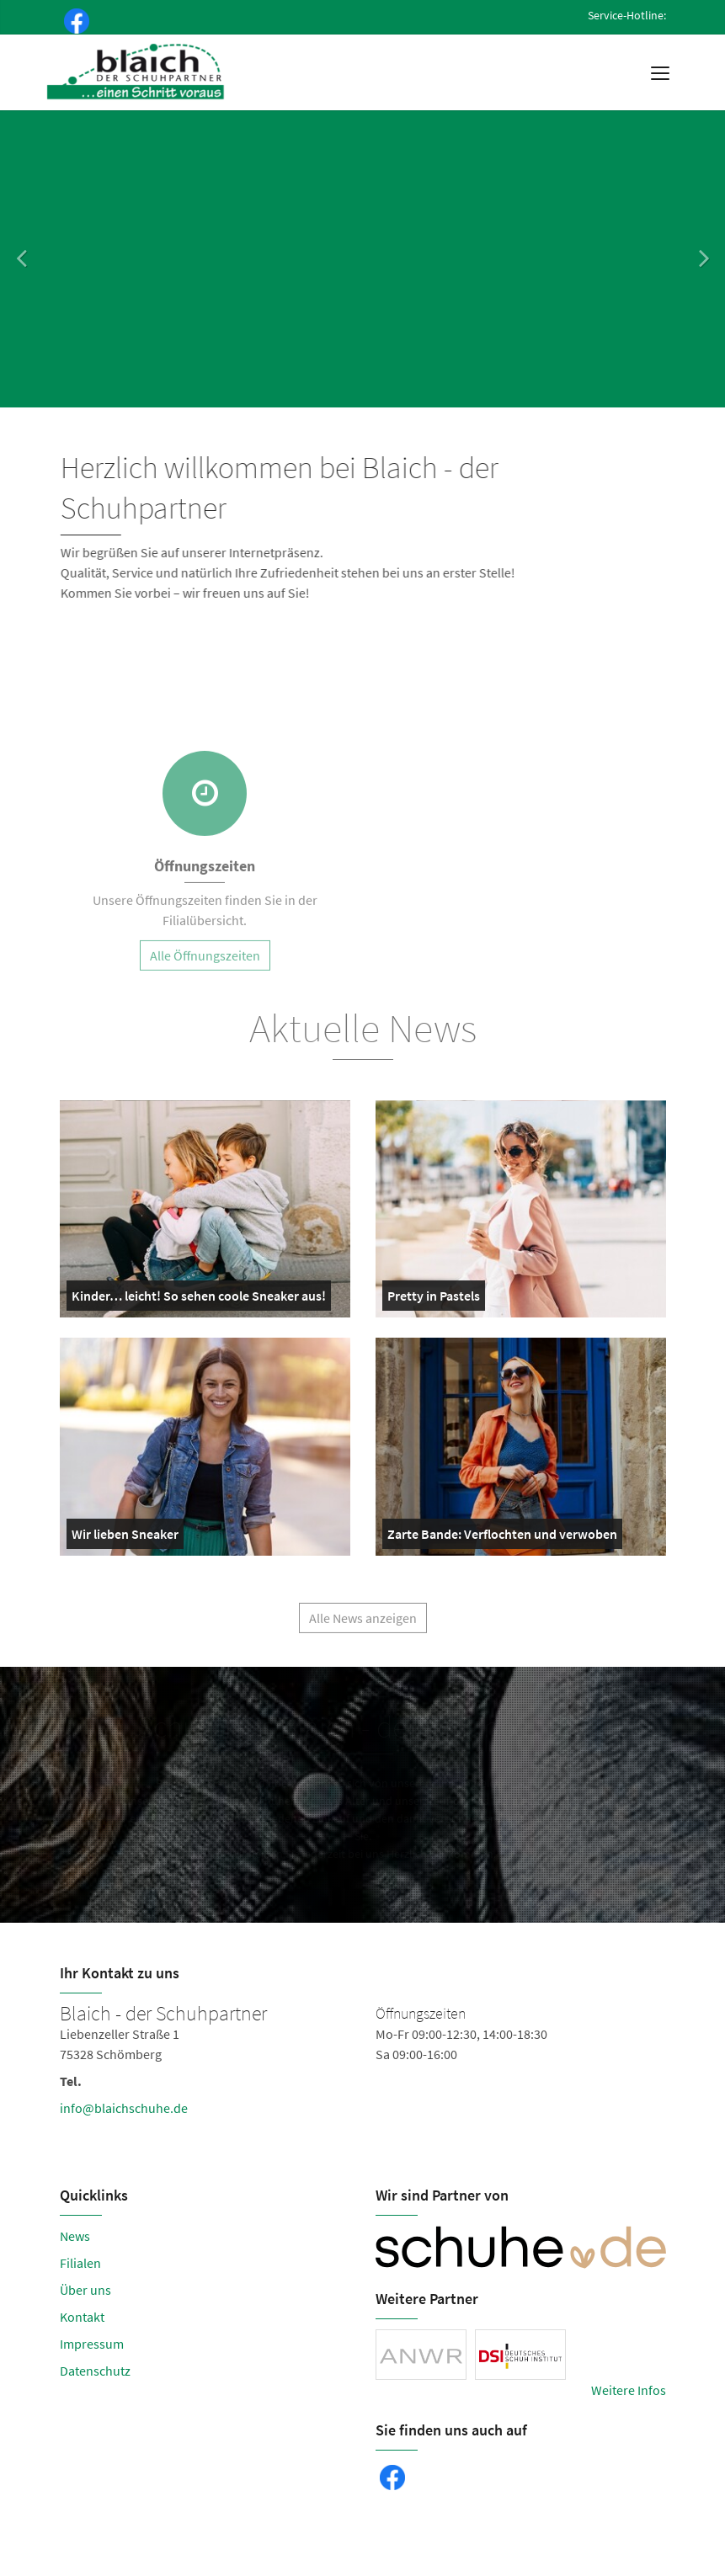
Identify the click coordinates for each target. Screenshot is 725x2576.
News (75, 2235)
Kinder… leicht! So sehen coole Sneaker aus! (199, 1299)
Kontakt (82, 2316)
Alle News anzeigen (363, 1627)
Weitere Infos (628, 2390)
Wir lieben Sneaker (125, 1537)
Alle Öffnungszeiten (205, 964)
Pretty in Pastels (433, 1299)
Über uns (85, 2289)
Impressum (92, 2343)
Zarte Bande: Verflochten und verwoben (502, 1537)
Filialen (80, 2262)
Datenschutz (95, 2370)
